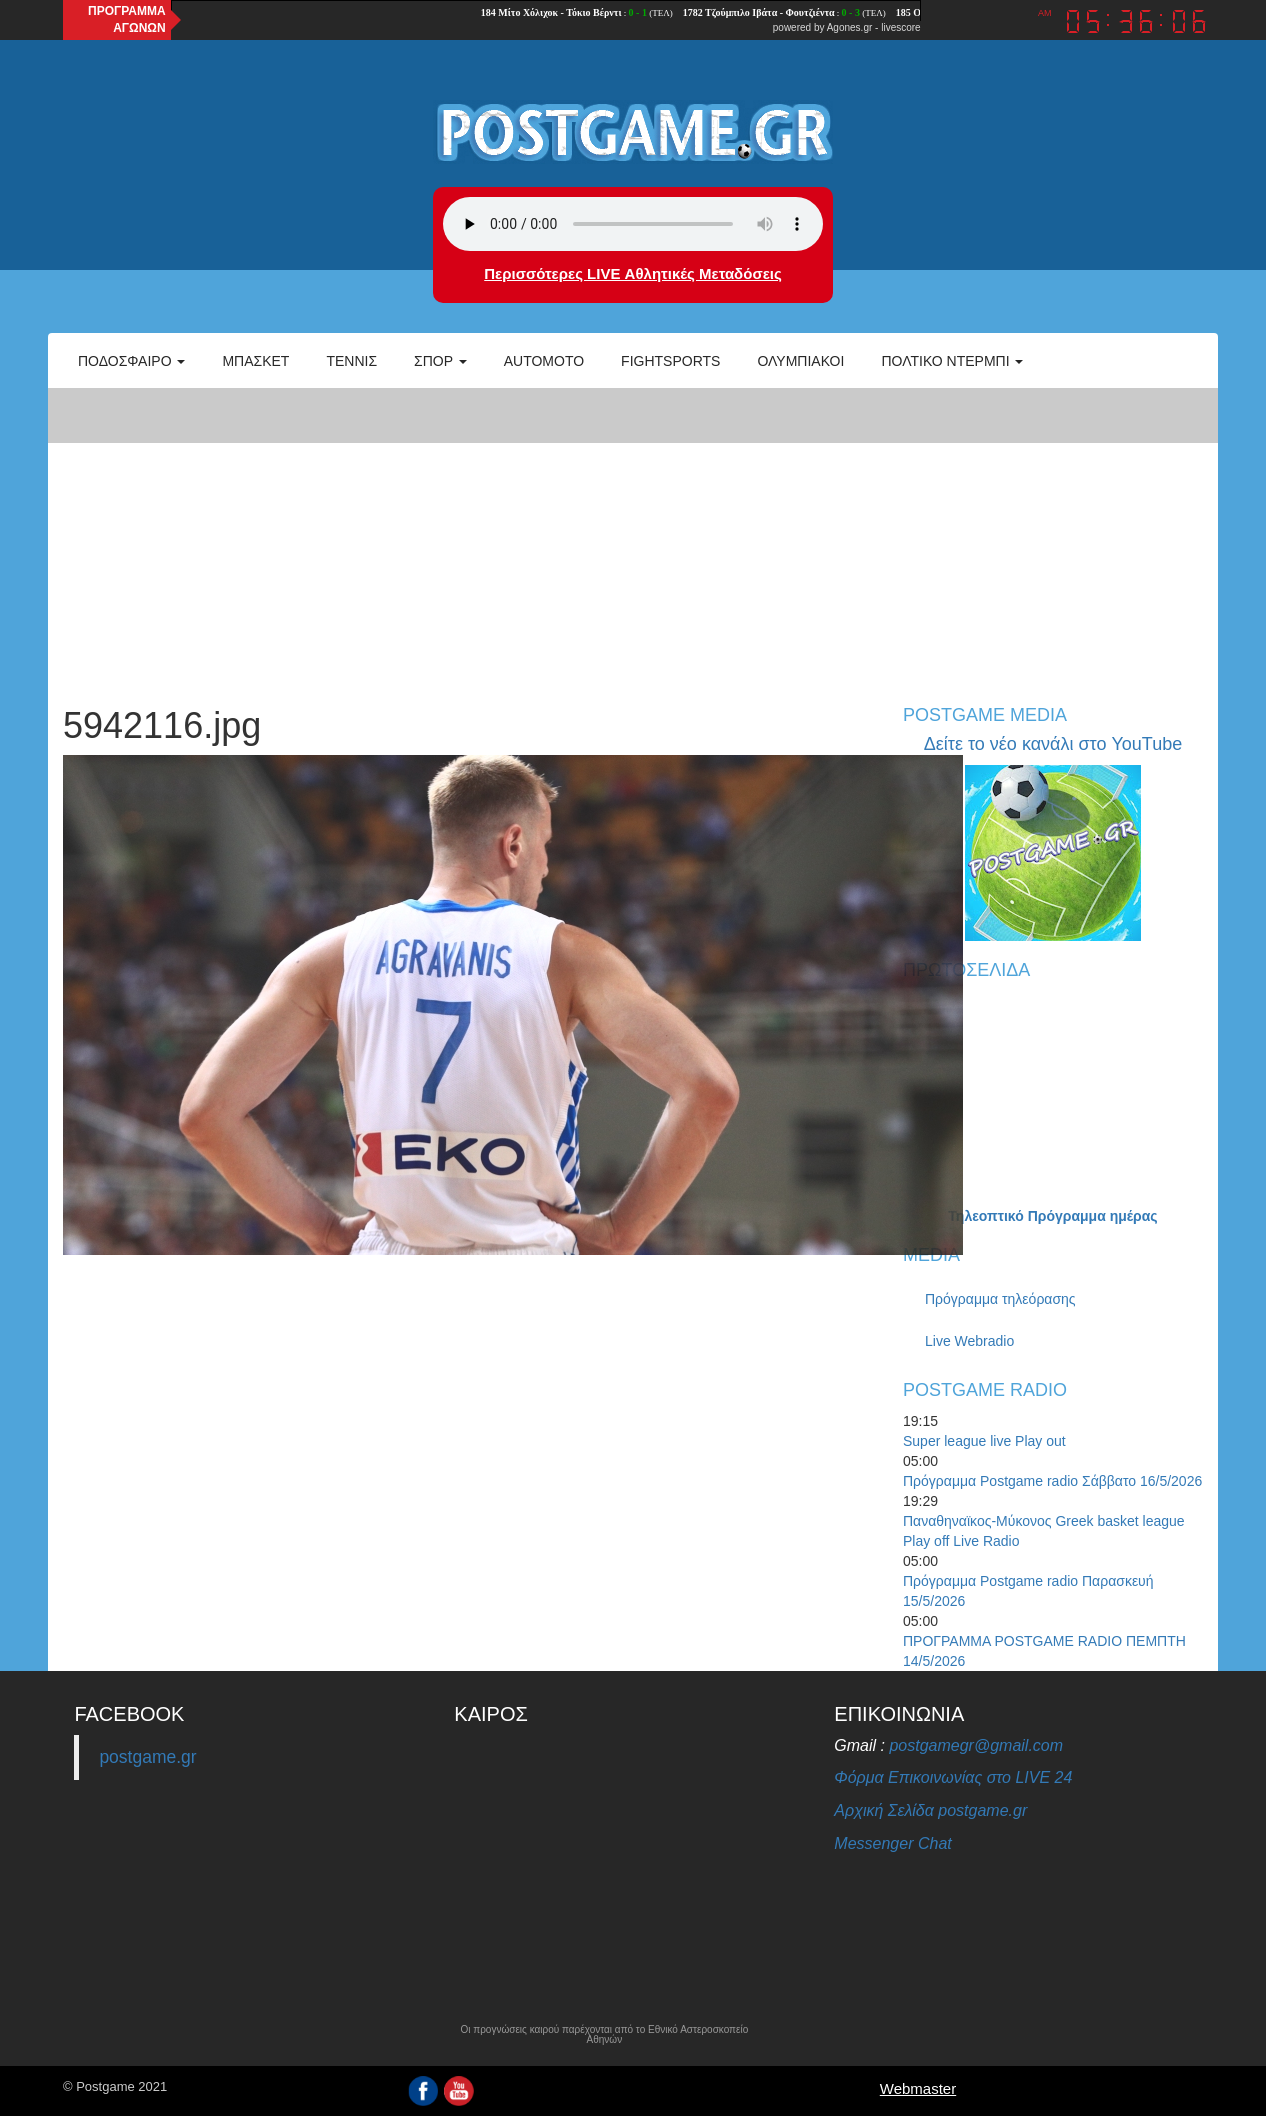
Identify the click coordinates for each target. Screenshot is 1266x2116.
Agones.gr (850, 27)
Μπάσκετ (255, 361)
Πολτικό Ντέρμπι (952, 361)
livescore (900, 27)
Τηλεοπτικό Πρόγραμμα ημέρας (1052, 1216)
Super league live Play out (984, 1441)
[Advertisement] (633, 536)
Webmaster (918, 2088)
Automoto (544, 361)
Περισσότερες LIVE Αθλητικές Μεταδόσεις (632, 273)
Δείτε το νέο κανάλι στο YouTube (1053, 744)
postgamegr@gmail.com (976, 1745)
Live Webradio (969, 1341)
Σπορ (440, 361)
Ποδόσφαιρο (131, 361)
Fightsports (670, 361)
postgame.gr (147, 1757)
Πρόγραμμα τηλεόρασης (1000, 1299)
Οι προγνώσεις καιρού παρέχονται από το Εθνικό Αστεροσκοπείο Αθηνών (604, 2035)
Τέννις (351, 361)
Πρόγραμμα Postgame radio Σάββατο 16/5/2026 (1052, 1481)
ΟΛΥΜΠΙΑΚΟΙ (800, 361)
